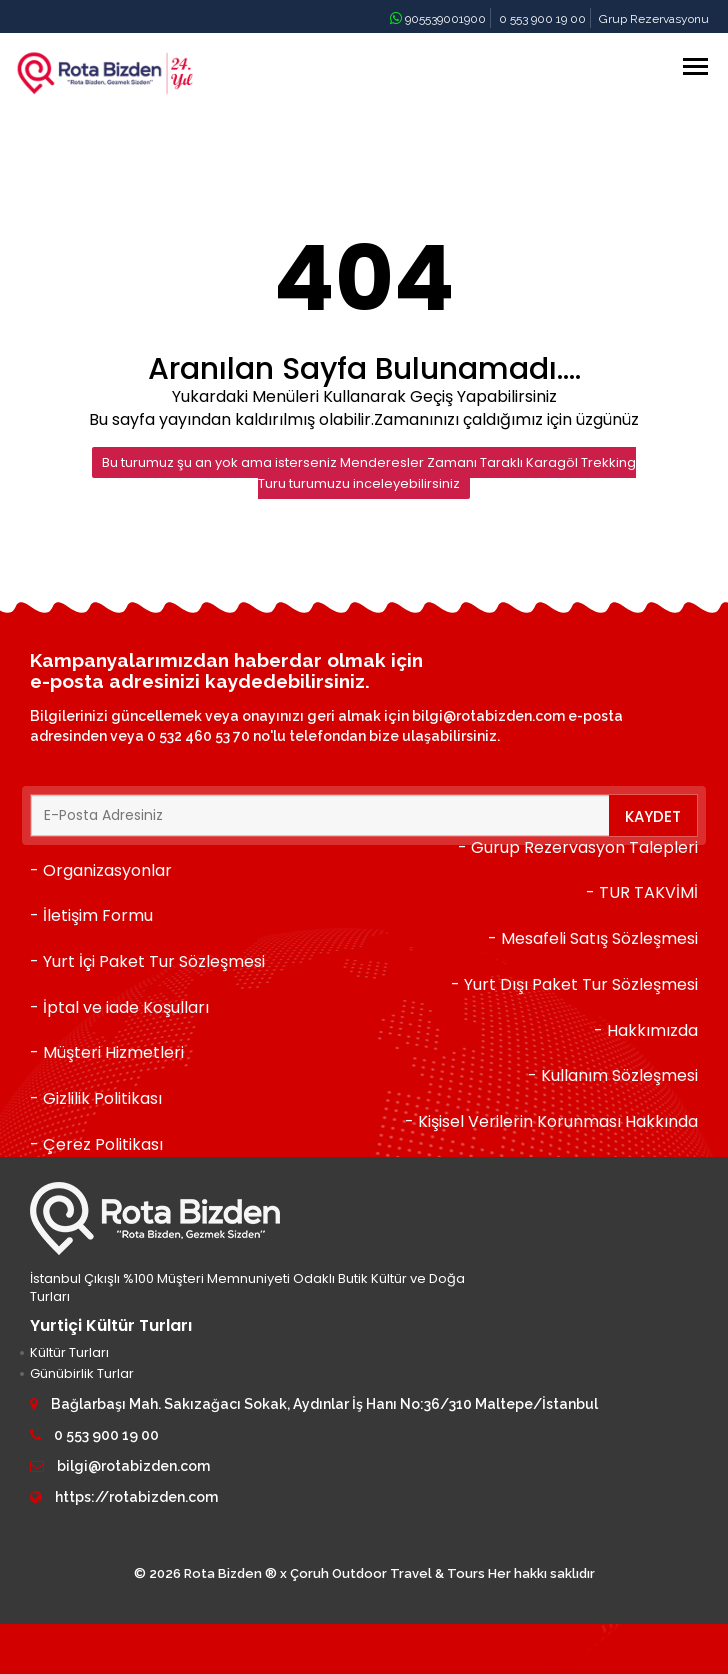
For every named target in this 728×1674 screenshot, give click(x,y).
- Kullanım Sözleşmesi (613, 1075)
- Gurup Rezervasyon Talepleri (578, 847)
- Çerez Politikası (96, 1144)
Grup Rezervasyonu (654, 19)
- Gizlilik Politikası (96, 1098)
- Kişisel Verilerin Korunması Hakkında (551, 1121)
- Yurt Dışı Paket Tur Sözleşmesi (574, 984)
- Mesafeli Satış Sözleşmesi (593, 938)
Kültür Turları (69, 1352)
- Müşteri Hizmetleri (107, 1052)
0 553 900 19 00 (542, 19)
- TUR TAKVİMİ (642, 892)
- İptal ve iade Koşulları (119, 1007)
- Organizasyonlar (101, 870)
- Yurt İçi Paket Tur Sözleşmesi (147, 961)
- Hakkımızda (646, 1030)
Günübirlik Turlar (82, 1373)
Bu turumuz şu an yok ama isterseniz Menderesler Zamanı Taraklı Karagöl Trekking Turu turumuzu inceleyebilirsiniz (369, 473)
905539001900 (438, 19)
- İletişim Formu (91, 915)
